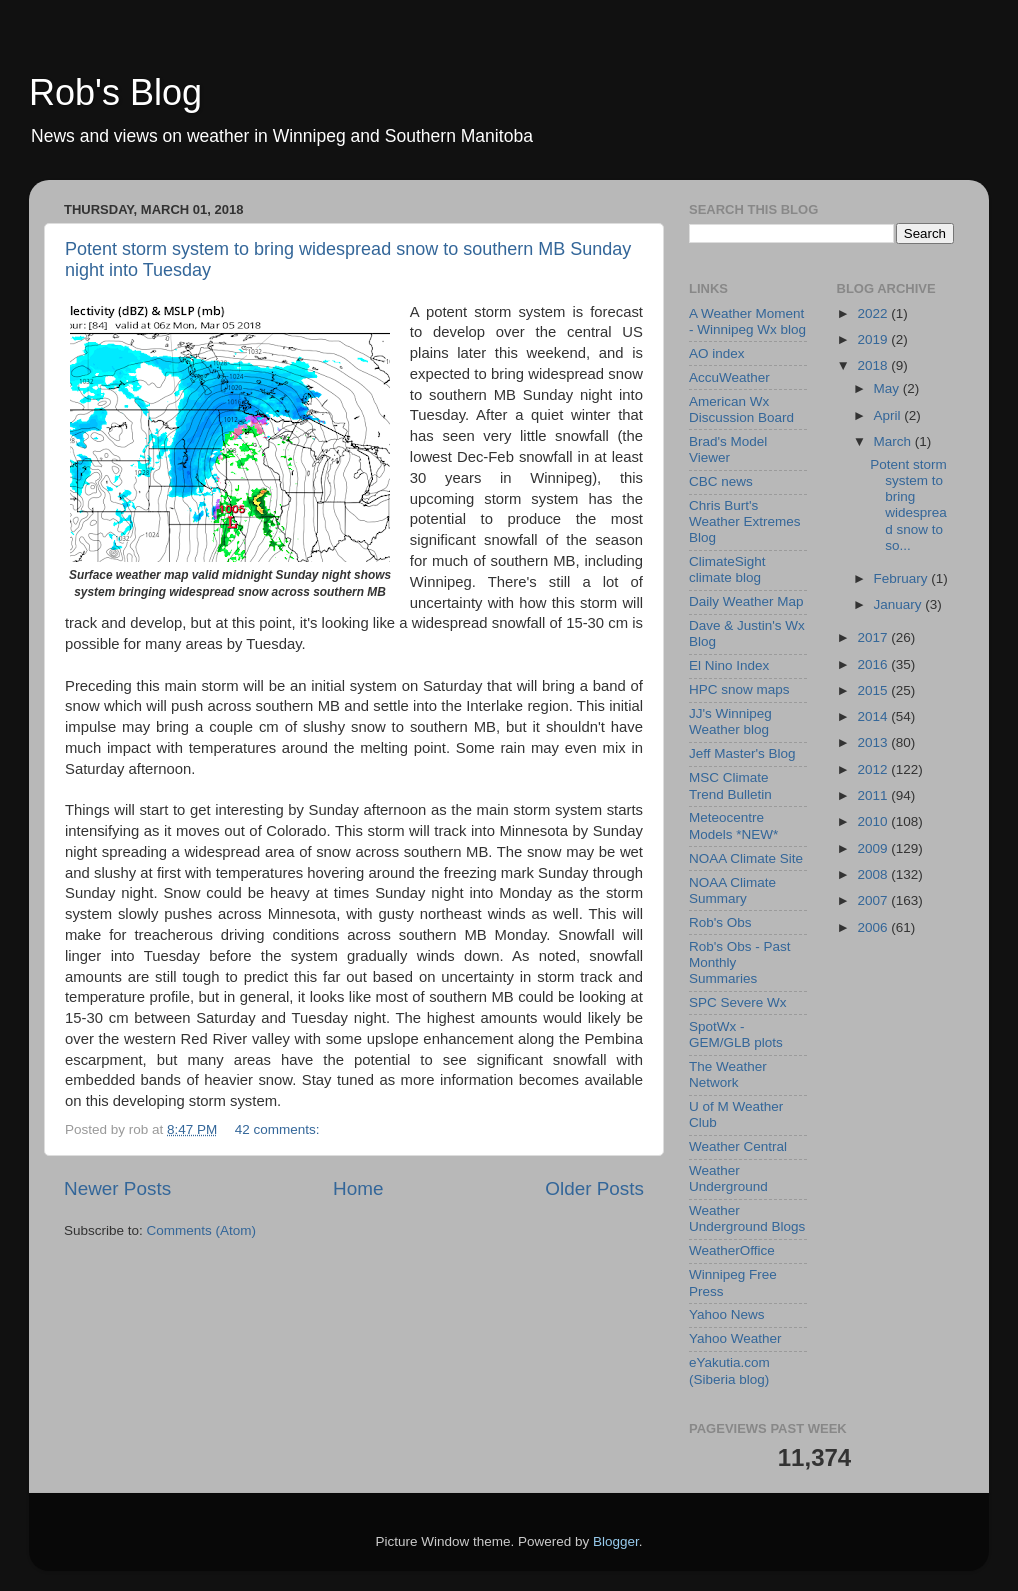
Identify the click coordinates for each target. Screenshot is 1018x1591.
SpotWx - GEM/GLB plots (736, 1034)
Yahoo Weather (735, 1338)
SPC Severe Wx (738, 1002)
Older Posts (594, 1188)
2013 (874, 742)
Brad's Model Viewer (728, 449)
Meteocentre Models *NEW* (733, 825)
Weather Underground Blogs (747, 1218)
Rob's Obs (720, 922)
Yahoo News (727, 1314)
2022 (874, 313)
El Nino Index (729, 665)
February (903, 578)
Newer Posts (117, 1188)
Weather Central (738, 1146)
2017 (874, 637)
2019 (874, 339)
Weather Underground (728, 1178)
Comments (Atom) (202, 1230)
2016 (874, 664)
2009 (874, 848)
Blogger (616, 1541)
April (889, 415)
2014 (874, 716)
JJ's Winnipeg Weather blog (730, 721)
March (894, 441)
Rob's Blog (115, 92)
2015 (874, 690)
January (900, 604)
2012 (874, 769)
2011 (874, 795)
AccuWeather (729, 377)
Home (358, 1188)
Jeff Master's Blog (742, 753)
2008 (874, 874)
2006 (874, 927)
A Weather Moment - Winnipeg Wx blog (747, 321)
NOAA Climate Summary (732, 890)
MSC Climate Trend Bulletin (730, 785)
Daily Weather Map (746, 601)
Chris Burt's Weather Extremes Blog (745, 521)
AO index (717, 353)
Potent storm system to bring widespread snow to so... (908, 505)
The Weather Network (728, 1074)
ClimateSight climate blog (727, 569)
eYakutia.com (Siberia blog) (729, 1370)
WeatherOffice (732, 1250)
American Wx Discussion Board (741, 409)
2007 (874, 900)
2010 (874, 821)
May (888, 388)
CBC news (721, 481)
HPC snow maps (739, 689)
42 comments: (279, 1129)
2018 (874, 365)
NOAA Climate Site (746, 858)
